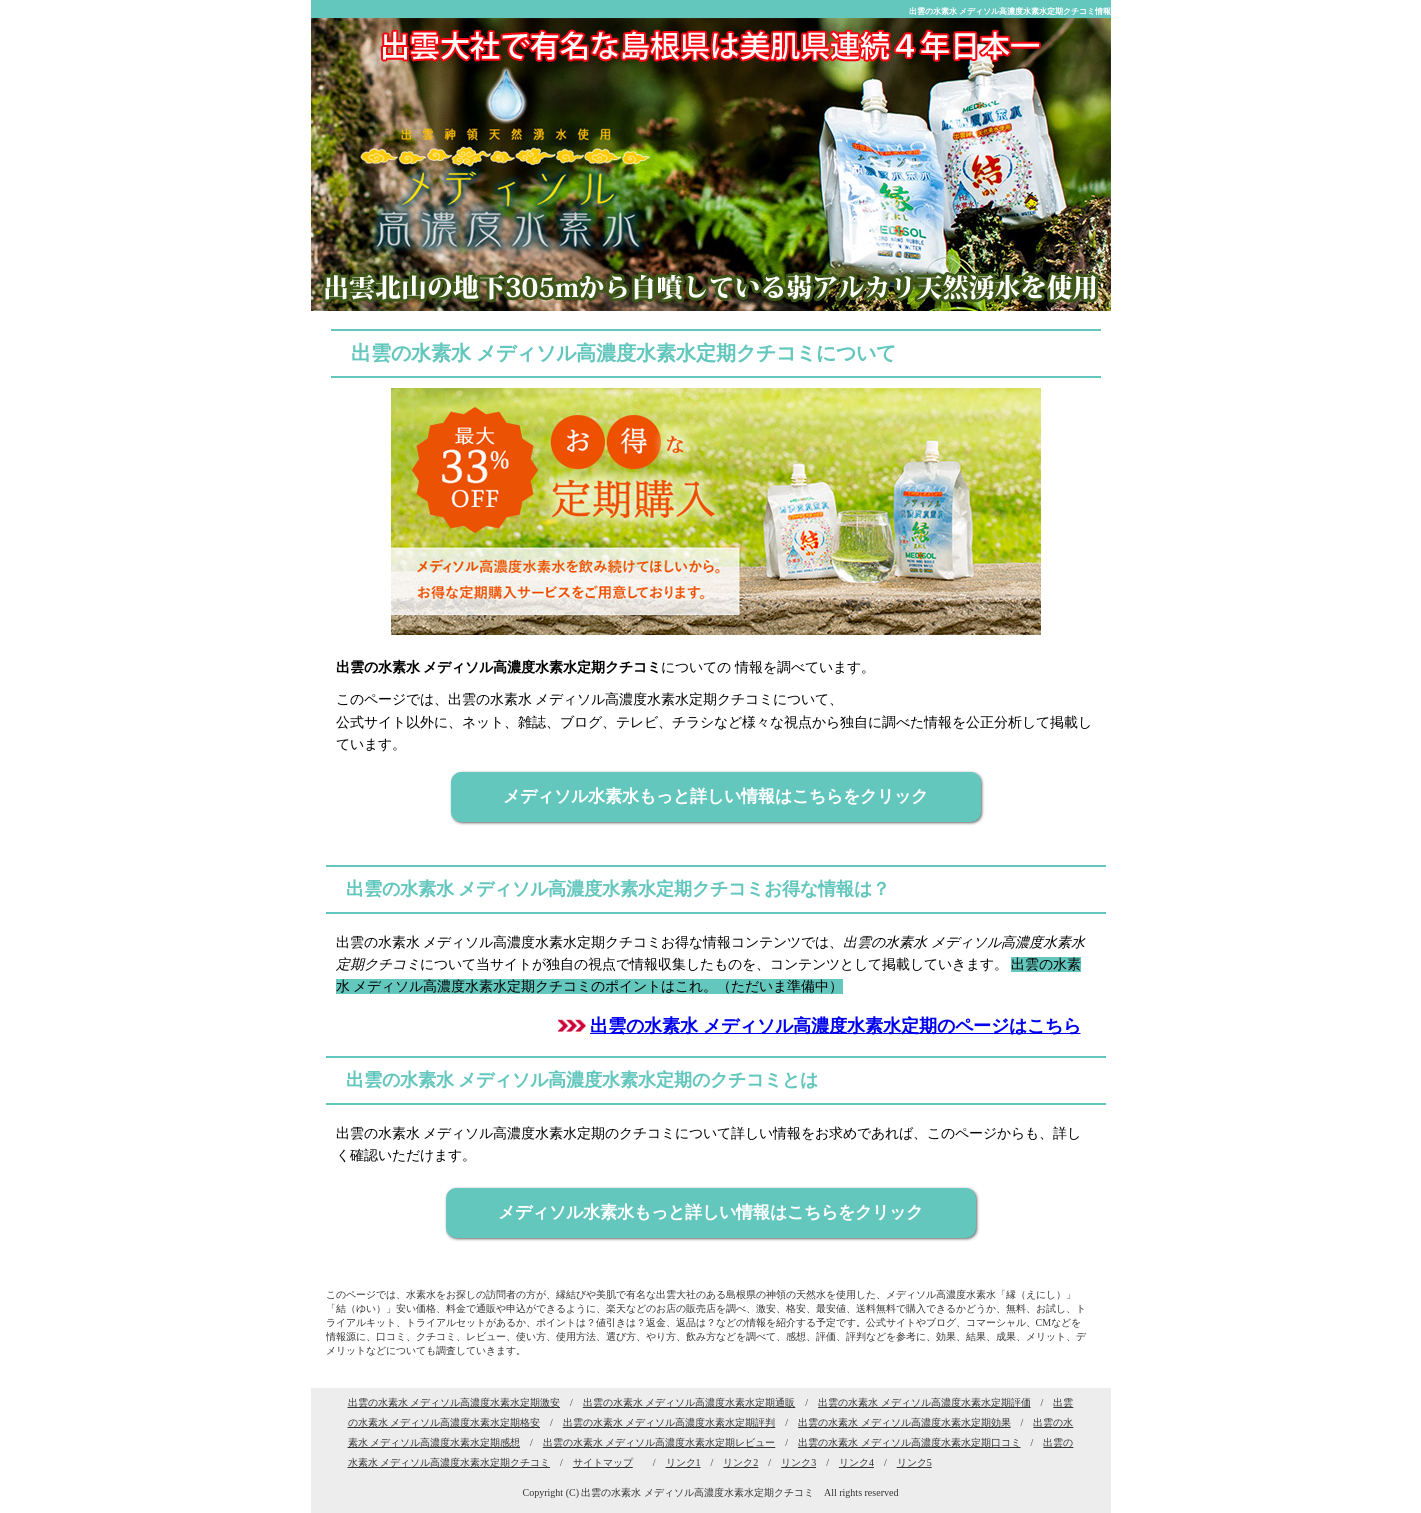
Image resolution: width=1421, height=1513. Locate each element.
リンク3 (798, 1462)
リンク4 (856, 1462)
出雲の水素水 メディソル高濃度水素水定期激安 (454, 1402)
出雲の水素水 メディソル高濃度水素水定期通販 (689, 1402)
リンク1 (683, 1462)
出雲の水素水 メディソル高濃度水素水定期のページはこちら (835, 1026)
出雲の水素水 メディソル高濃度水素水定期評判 (669, 1422)
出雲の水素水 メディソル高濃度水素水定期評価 (924, 1402)
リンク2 (740, 1462)
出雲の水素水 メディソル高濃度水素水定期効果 (904, 1422)
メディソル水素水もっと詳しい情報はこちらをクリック (715, 796)
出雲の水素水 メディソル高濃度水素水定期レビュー (659, 1442)
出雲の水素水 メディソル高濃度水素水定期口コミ (909, 1442)
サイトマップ (603, 1462)
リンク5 (914, 1462)
